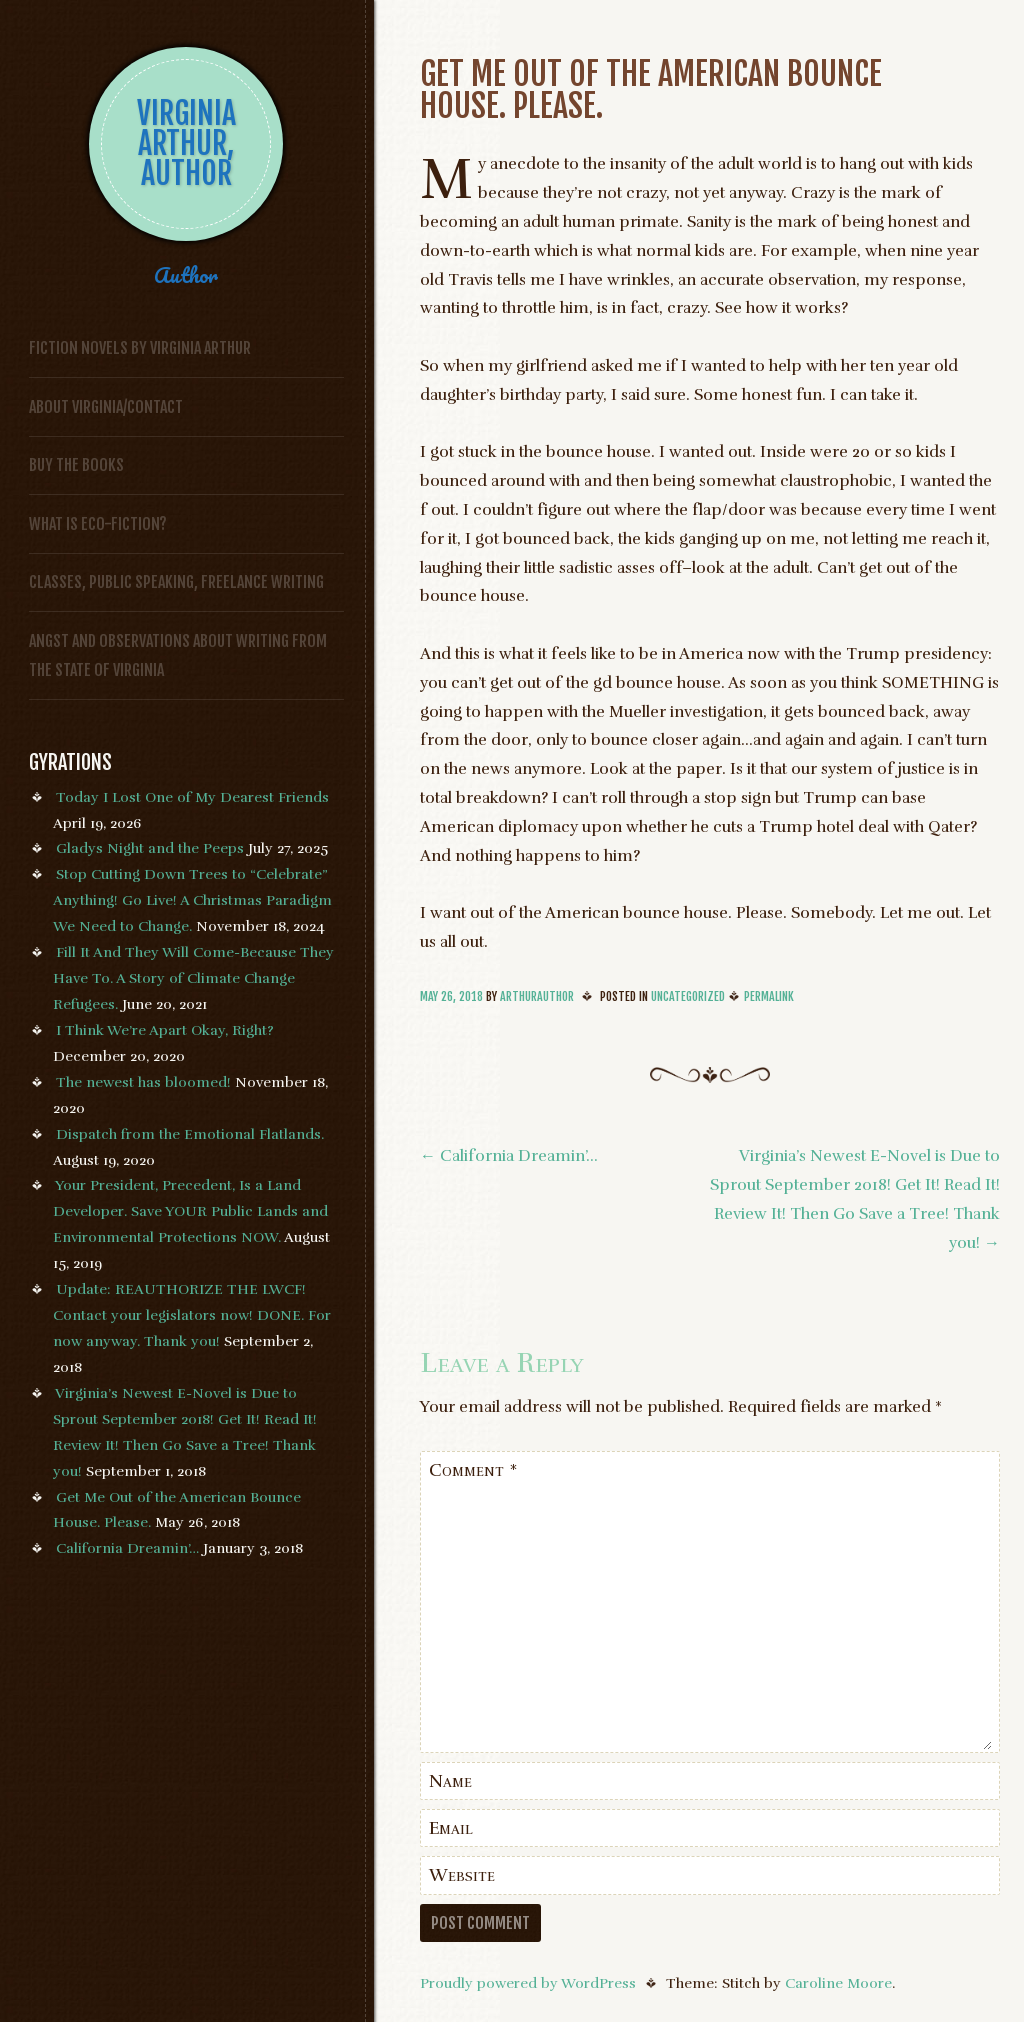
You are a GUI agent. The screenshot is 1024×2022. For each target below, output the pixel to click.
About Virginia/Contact (106, 407)
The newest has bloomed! (143, 1082)
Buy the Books (76, 465)
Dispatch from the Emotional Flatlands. (190, 1134)
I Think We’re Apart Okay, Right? (165, 1030)
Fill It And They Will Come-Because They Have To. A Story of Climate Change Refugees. (193, 978)
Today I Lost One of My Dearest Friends (192, 797)
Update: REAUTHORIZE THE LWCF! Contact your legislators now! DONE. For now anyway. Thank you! (192, 1315)
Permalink (769, 996)
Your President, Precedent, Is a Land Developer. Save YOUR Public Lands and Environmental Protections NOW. (190, 1211)
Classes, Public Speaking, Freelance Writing (176, 582)
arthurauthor (537, 996)
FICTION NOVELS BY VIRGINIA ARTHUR (140, 348)
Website (462, 1875)
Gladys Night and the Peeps (150, 848)
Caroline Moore (838, 1983)
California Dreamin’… (127, 1548)
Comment (473, 1470)
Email (451, 1828)
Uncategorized (688, 996)
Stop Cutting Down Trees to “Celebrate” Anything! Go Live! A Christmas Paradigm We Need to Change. (192, 900)
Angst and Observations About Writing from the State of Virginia (178, 655)
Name (450, 1781)
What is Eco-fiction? (98, 524)
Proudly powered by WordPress (528, 1983)
